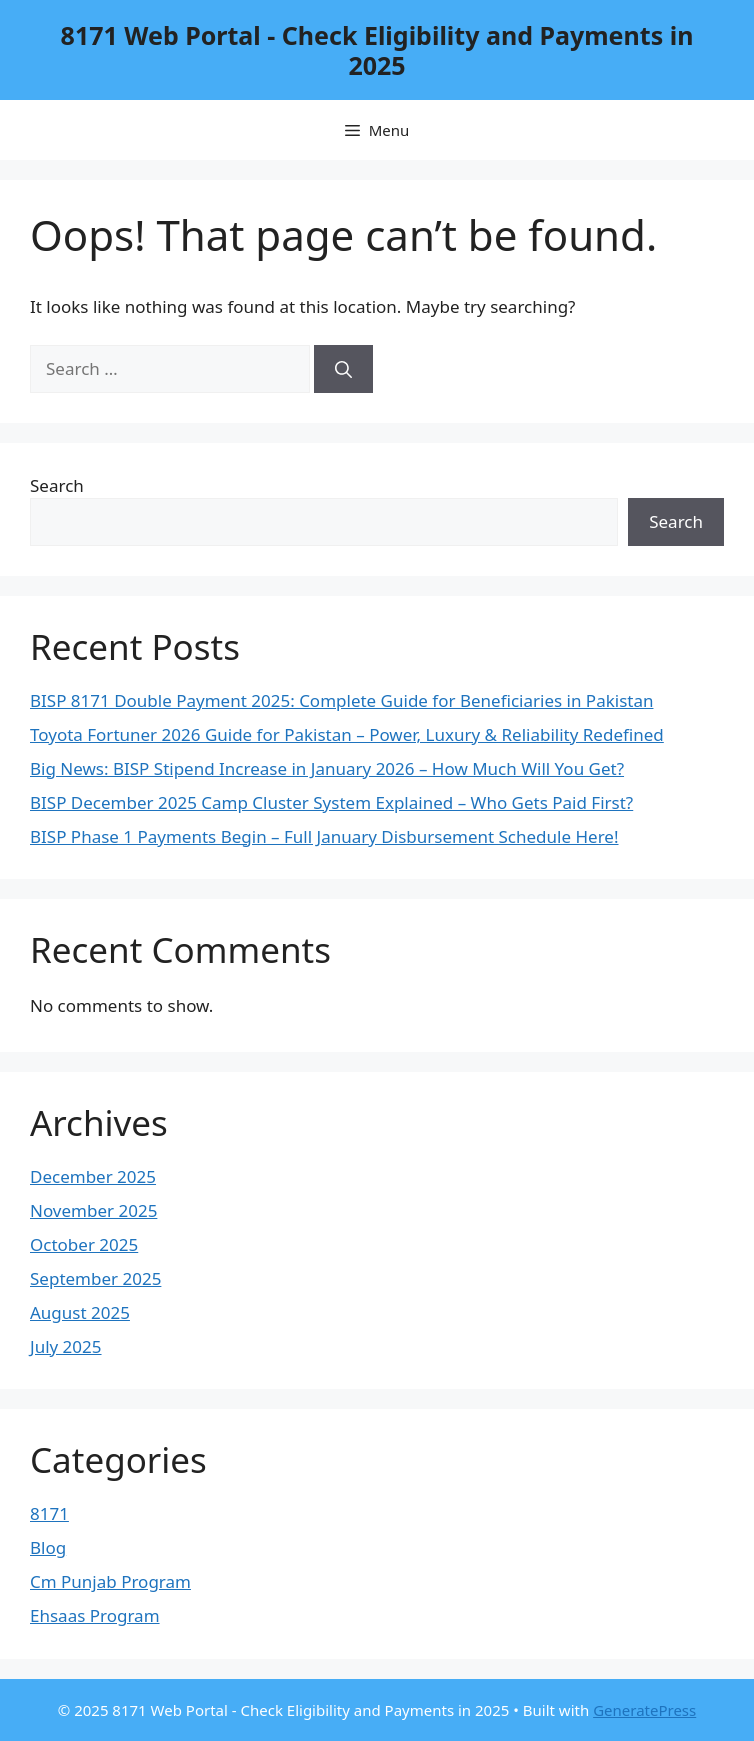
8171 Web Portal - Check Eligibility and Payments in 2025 (377, 50)
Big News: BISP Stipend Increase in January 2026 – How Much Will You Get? (327, 768)
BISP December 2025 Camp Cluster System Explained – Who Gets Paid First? (331, 802)
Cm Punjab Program (110, 1581)
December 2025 (93, 1176)
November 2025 (93, 1210)
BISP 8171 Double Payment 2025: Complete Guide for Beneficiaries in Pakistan (341, 700)
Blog (48, 1547)
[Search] (343, 369)
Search (57, 485)
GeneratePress (644, 1710)
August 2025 (80, 1312)
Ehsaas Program (95, 1615)
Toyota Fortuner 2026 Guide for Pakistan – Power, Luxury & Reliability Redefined (347, 734)
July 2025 (66, 1346)
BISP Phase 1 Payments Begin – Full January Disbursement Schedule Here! (324, 836)
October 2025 (84, 1244)
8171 (49, 1513)
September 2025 (95, 1278)
